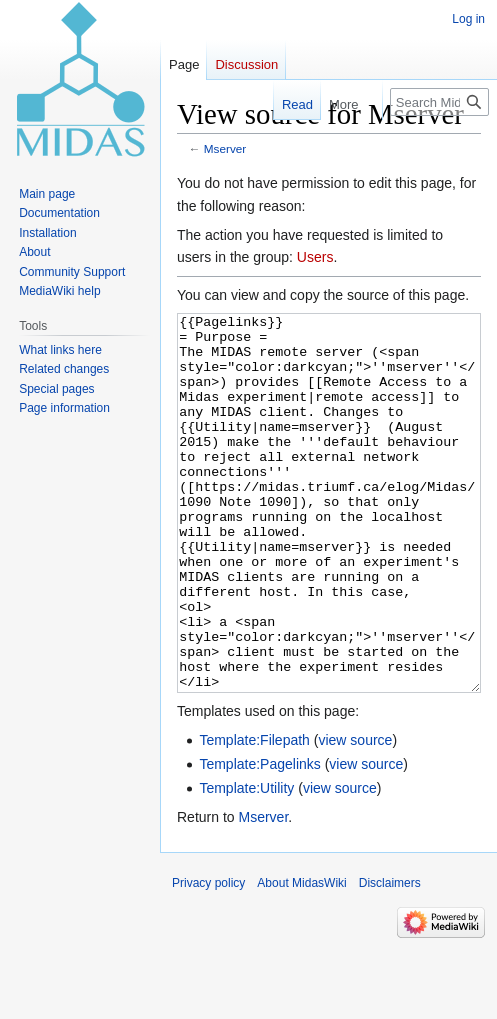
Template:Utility (246, 863)
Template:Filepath (254, 815)
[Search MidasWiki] (439, 102)
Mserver (225, 148)
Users (315, 257)
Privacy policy (208, 958)
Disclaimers (390, 958)
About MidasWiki (301, 958)
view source (355, 815)
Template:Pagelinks (259, 839)
